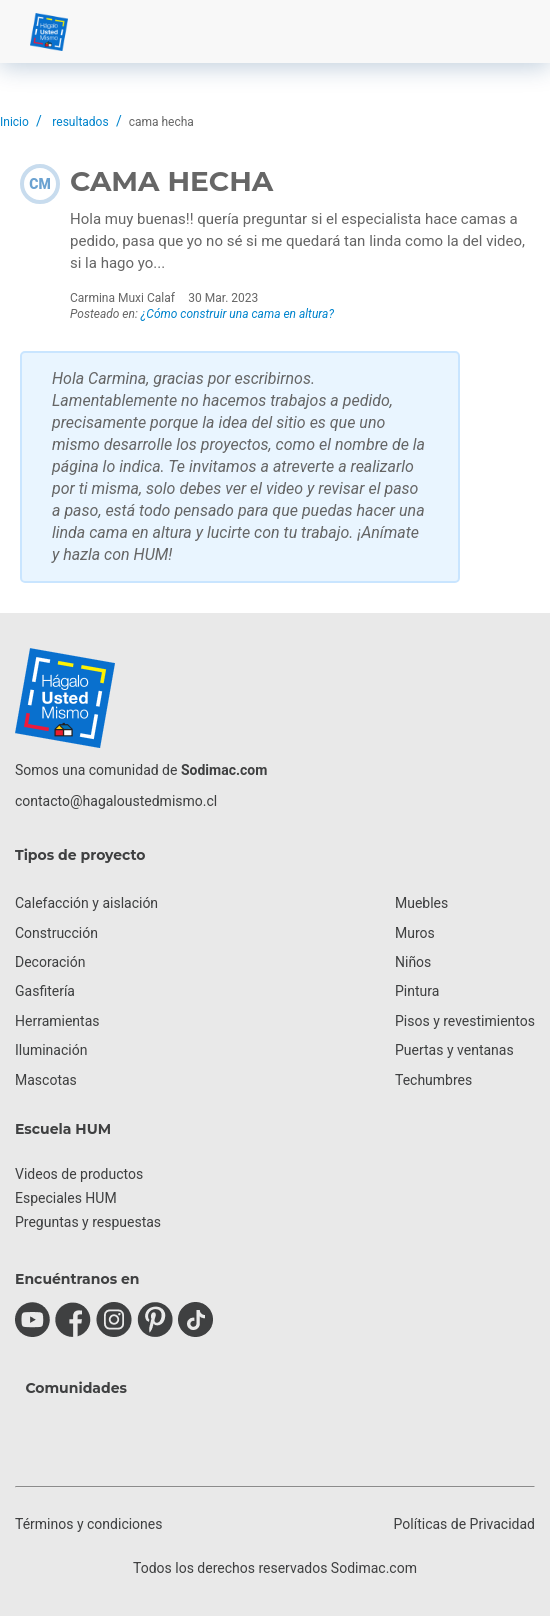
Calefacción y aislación (86, 903)
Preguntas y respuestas (88, 1222)
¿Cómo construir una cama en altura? (237, 314)
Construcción (56, 933)
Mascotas (46, 1080)
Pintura (417, 991)
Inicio (14, 122)
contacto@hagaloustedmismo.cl (116, 801)
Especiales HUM (66, 1198)
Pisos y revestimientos (465, 1021)
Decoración (50, 962)
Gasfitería (45, 991)
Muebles (421, 903)
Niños (413, 962)
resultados (80, 122)
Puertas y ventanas (454, 1050)
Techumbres (433, 1080)
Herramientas (57, 1021)
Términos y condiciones (88, 1524)
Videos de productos (79, 1174)
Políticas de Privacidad (464, 1524)
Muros (415, 933)
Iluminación (51, 1050)
